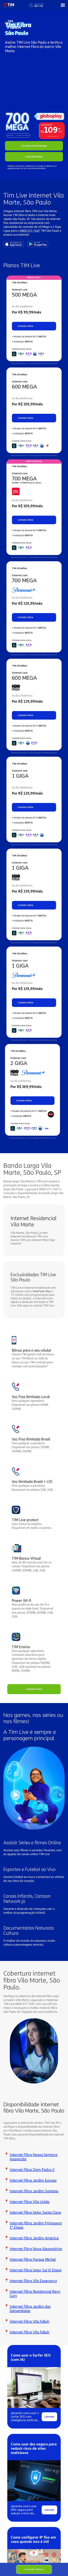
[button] (62, 5)
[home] (8, 5)
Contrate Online (34, 2569)
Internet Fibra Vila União (29, 2202)
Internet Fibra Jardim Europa (33, 2180)
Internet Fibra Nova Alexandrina (36, 2249)
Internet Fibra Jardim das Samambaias (30, 2308)
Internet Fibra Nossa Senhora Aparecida (33, 2157)
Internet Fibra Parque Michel (33, 2259)
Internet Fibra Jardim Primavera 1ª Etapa (36, 2225)
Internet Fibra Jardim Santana (34, 2191)
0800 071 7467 (30, 230)
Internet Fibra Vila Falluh (29, 2321)
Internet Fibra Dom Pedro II (32, 2170)
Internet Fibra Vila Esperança (33, 2281)
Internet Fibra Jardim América (34, 2238)
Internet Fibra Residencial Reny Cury (35, 2293)
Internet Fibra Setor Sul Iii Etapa (35, 2270)
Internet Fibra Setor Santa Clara (35, 2212)
